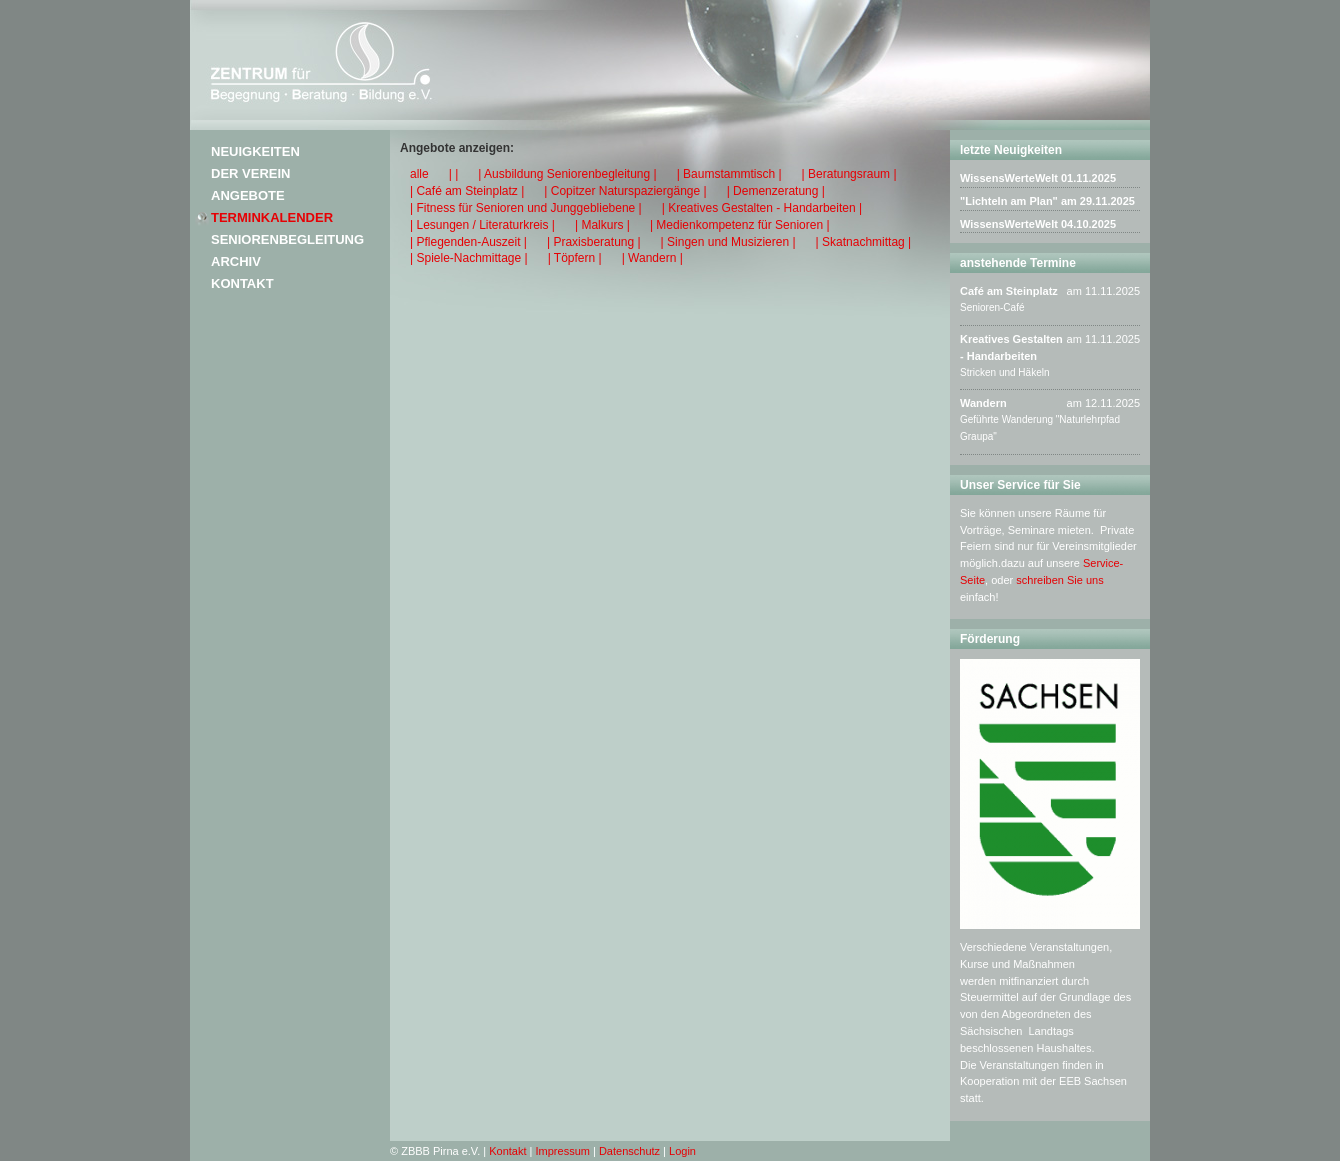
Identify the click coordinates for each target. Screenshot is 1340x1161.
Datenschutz (629, 1151)
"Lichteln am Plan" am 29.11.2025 (1047, 201)
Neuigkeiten (255, 151)
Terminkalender (272, 217)
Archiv (236, 261)
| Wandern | (652, 258)
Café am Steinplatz (1009, 291)
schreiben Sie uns (1059, 580)
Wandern (983, 403)
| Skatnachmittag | (864, 242)
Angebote (248, 195)
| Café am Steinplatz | (467, 191)
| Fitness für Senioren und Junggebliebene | (526, 208)
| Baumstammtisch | (729, 174)
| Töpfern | (575, 258)
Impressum (563, 1151)
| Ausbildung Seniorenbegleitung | (567, 174)
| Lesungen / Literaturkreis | (482, 225)
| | (454, 174)
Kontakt (242, 283)
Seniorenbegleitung (287, 239)
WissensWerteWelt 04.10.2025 (1038, 224)
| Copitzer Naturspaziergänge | (625, 191)
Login (682, 1151)
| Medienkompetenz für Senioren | (740, 225)
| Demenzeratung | (776, 191)
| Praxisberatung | (594, 242)
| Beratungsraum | (849, 174)
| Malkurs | (602, 225)
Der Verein (250, 173)
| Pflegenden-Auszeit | (468, 242)
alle (419, 174)
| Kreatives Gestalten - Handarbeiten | (762, 208)
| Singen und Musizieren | (728, 242)
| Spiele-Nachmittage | (469, 258)
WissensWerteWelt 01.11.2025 (1038, 178)
